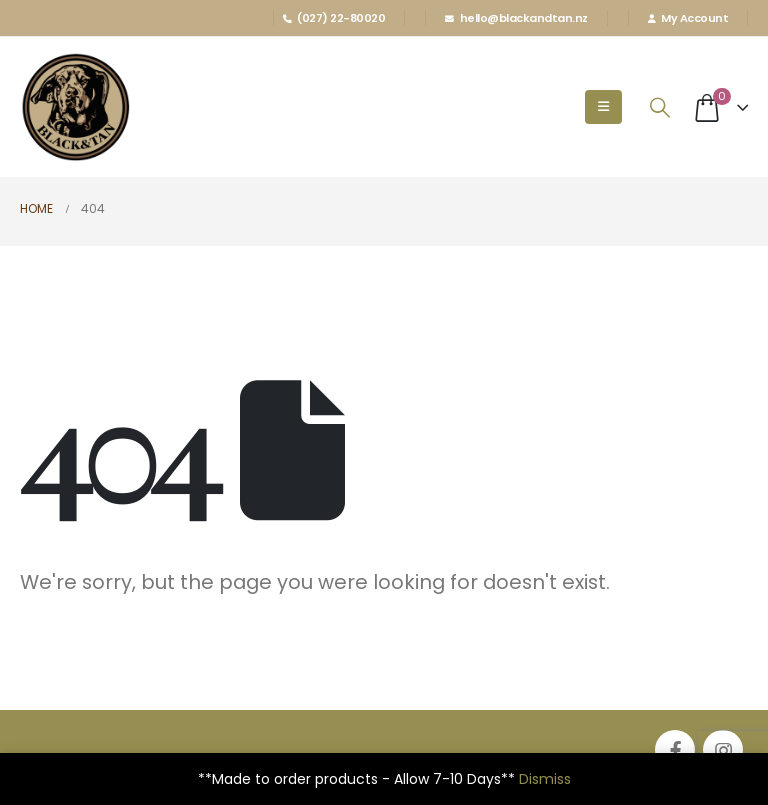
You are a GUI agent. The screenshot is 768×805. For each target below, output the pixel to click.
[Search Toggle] (660, 107)
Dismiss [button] (545, 779)
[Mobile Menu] (603, 107)
